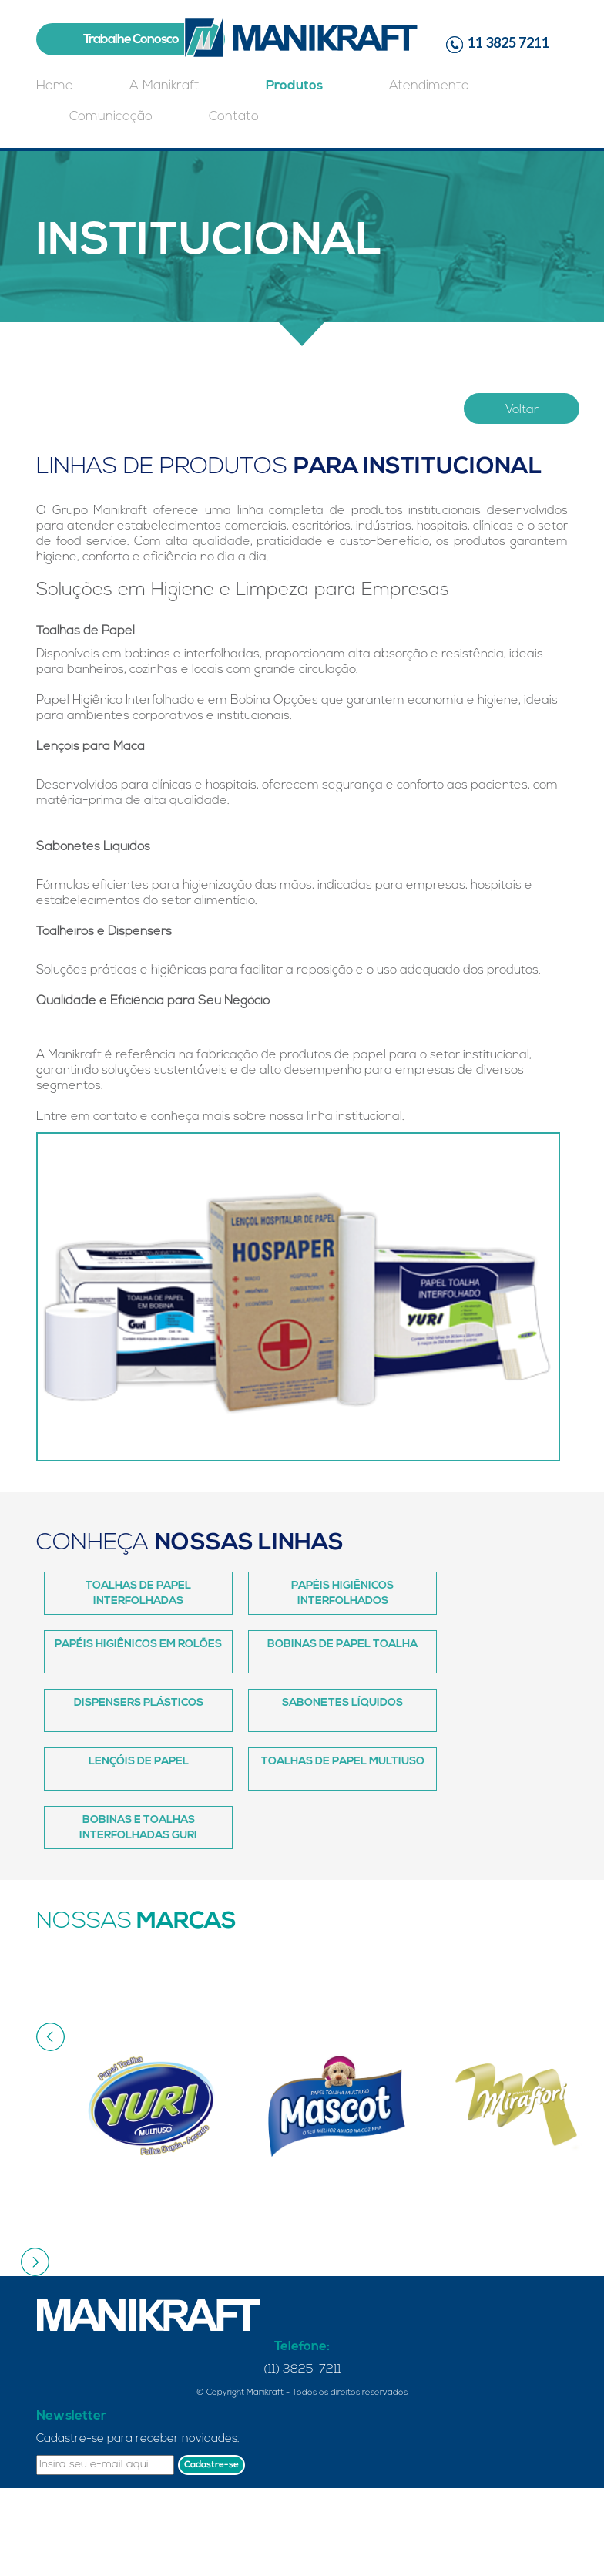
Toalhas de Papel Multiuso (342, 1761)
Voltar (522, 410)
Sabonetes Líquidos (342, 1703)
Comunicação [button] (111, 116)
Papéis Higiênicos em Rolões (138, 1644)
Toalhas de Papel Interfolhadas (138, 1593)
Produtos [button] (294, 85)
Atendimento (429, 85)
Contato (234, 116)
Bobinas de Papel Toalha (342, 1644)
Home (54, 85)
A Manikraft (164, 85)
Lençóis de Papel (139, 1761)
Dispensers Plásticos (138, 1703)
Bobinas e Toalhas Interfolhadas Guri (138, 1827)
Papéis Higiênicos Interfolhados (342, 1593)
